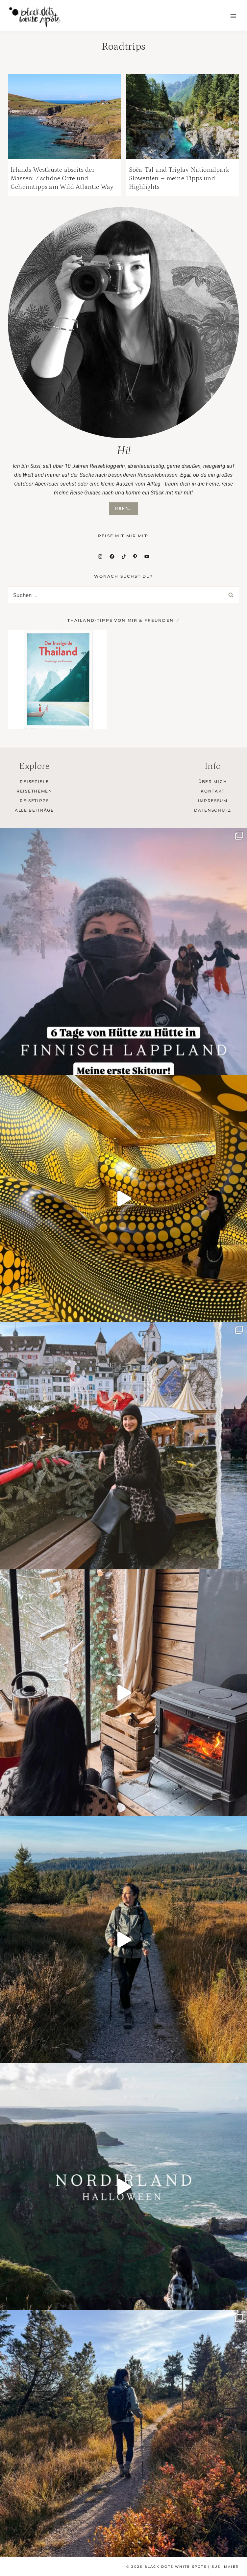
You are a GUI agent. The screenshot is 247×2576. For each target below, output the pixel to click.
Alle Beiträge (34, 810)
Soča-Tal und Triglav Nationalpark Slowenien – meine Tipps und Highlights (179, 178)
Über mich (212, 781)
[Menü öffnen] (233, 16)
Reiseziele (34, 781)
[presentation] (64, 116)
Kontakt (213, 791)
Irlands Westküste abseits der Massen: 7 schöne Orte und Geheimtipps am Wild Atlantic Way (62, 178)
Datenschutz (212, 810)
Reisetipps (34, 800)
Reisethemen (34, 791)
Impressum (213, 800)
